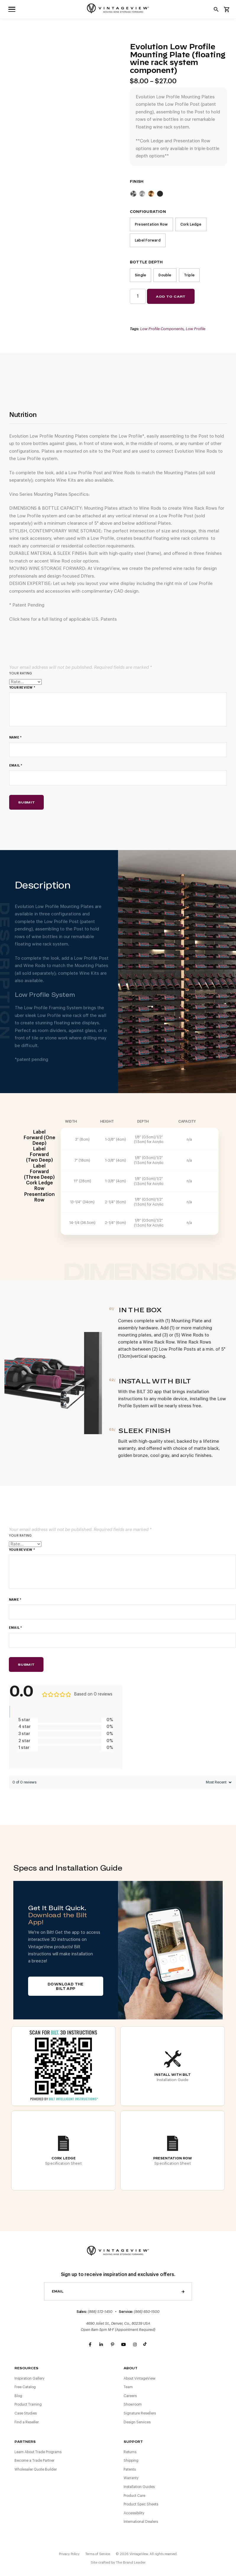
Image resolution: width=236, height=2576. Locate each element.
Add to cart (170, 296)
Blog (18, 2396)
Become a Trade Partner (34, 2460)
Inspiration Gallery (29, 2378)
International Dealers (141, 2521)
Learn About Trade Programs (38, 2452)
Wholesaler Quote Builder (35, 2469)
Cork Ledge (190, 224)
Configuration (148, 211)
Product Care (134, 2495)
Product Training (28, 2404)
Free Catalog (25, 2387)
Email (15, 765)
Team (128, 2387)
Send (183, 2291)
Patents (130, 2469)
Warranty (131, 2478)
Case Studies (25, 2413)
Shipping (131, 2460)
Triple (189, 275)
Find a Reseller (26, 2422)
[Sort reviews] (217, 1782)
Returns (130, 2452)
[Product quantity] (138, 296)
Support (133, 2441)
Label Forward (148, 240)
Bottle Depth (146, 262)
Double (165, 275)
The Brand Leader (131, 2562)
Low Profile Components (162, 329)
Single (140, 275)
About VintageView (140, 2378)
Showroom (133, 2404)
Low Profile (195, 329)
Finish (136, 181)
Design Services (137, 2422)
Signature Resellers (140, 2413)
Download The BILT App (66, 1986)
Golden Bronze (151, 193)
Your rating (20, 673)
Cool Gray (133, 193)
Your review (22, 687)
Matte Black (160, 193)
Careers (130, 2396)
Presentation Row (151, 224)
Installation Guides (139, 2487)
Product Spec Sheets (141, 2504)
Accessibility (134, 2513)
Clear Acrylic (142, 193)
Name (15, 737)
